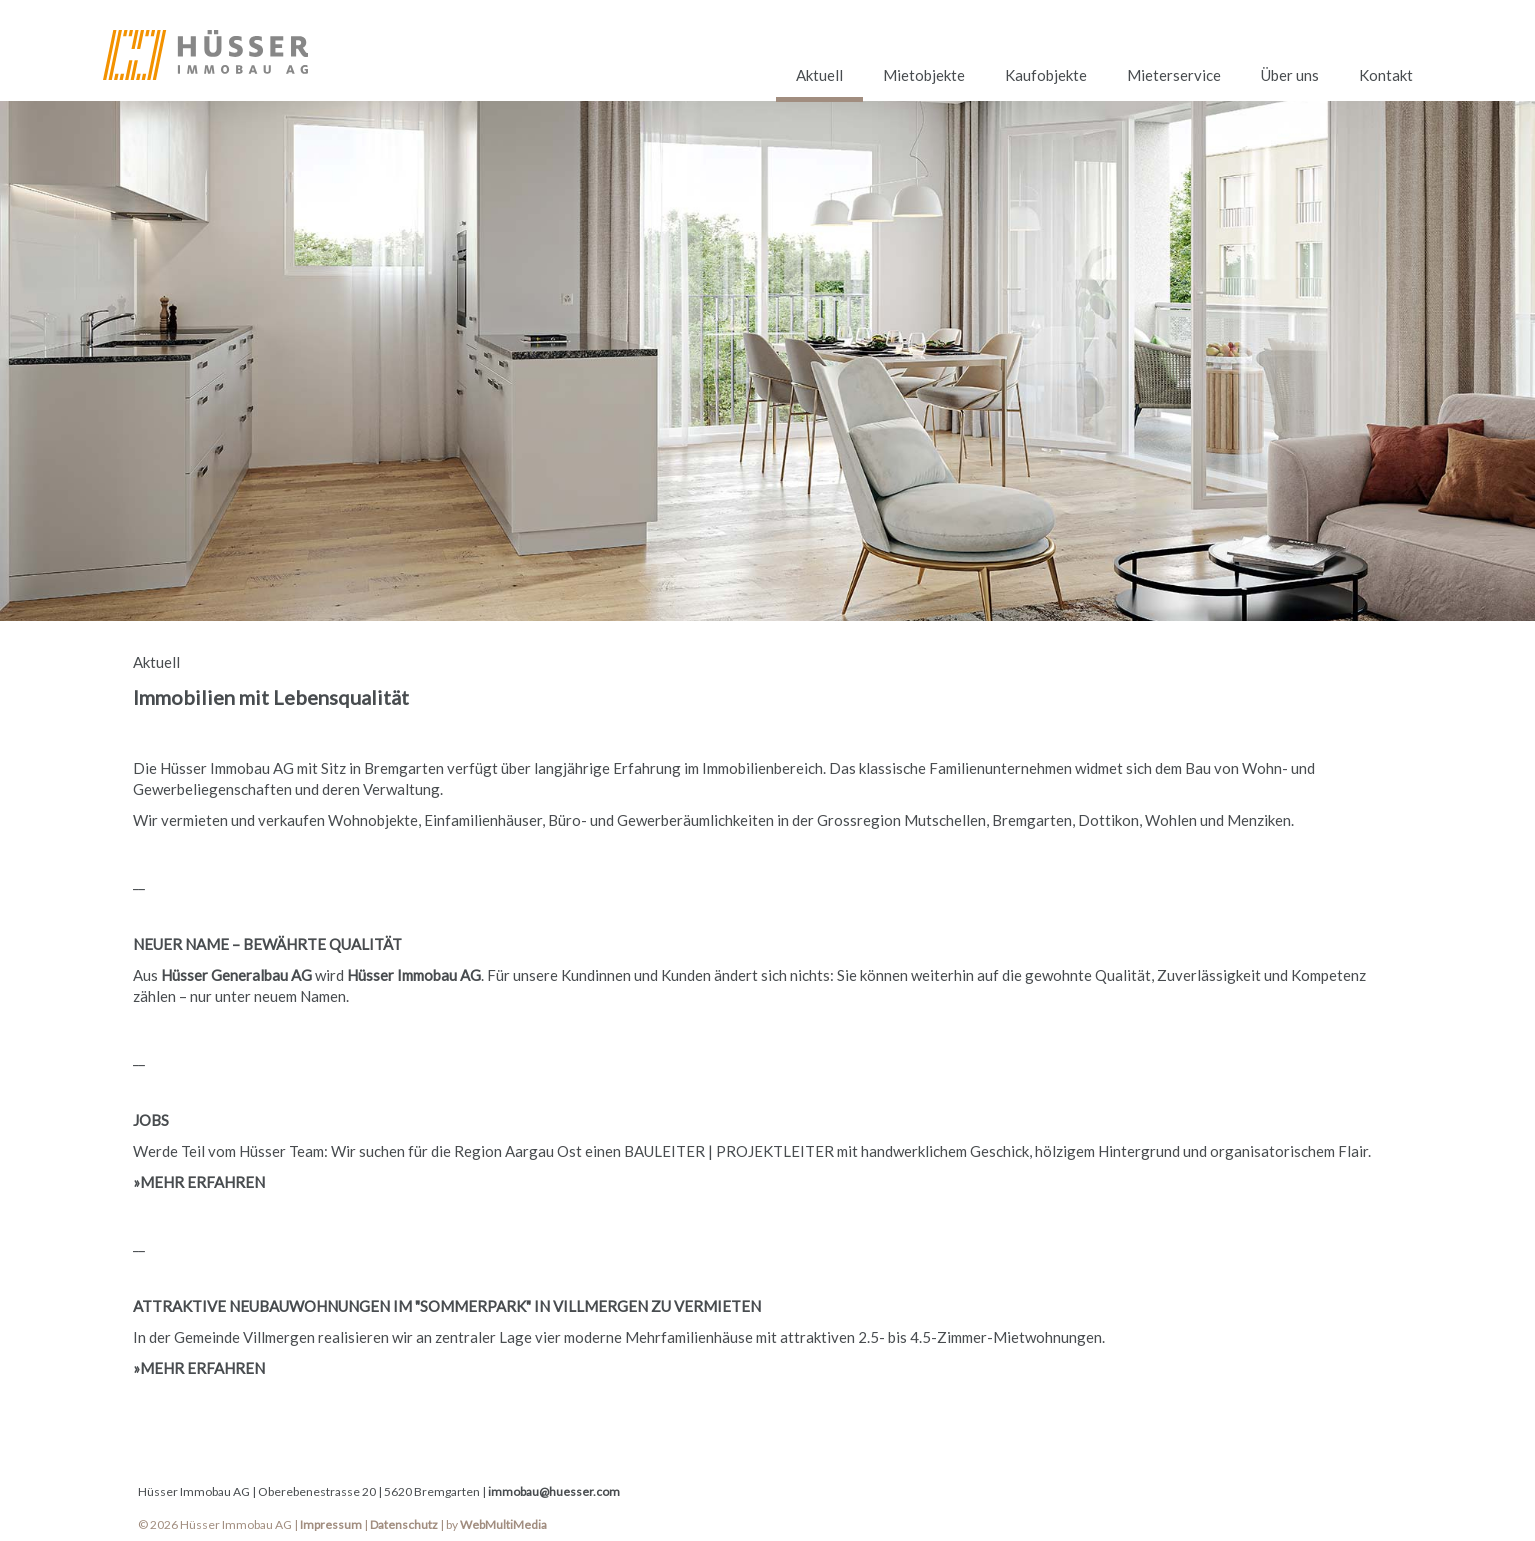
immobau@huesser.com (554, 1491)
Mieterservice (1174, 75)
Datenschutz (404, 1524)
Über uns (1290, 75)
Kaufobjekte (1046, 75)
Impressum (331, 1524)
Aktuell (819, 75)
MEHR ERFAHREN (202, 1182)
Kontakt (1386, 75)
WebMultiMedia (503, 1524)
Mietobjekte (924, 75)
